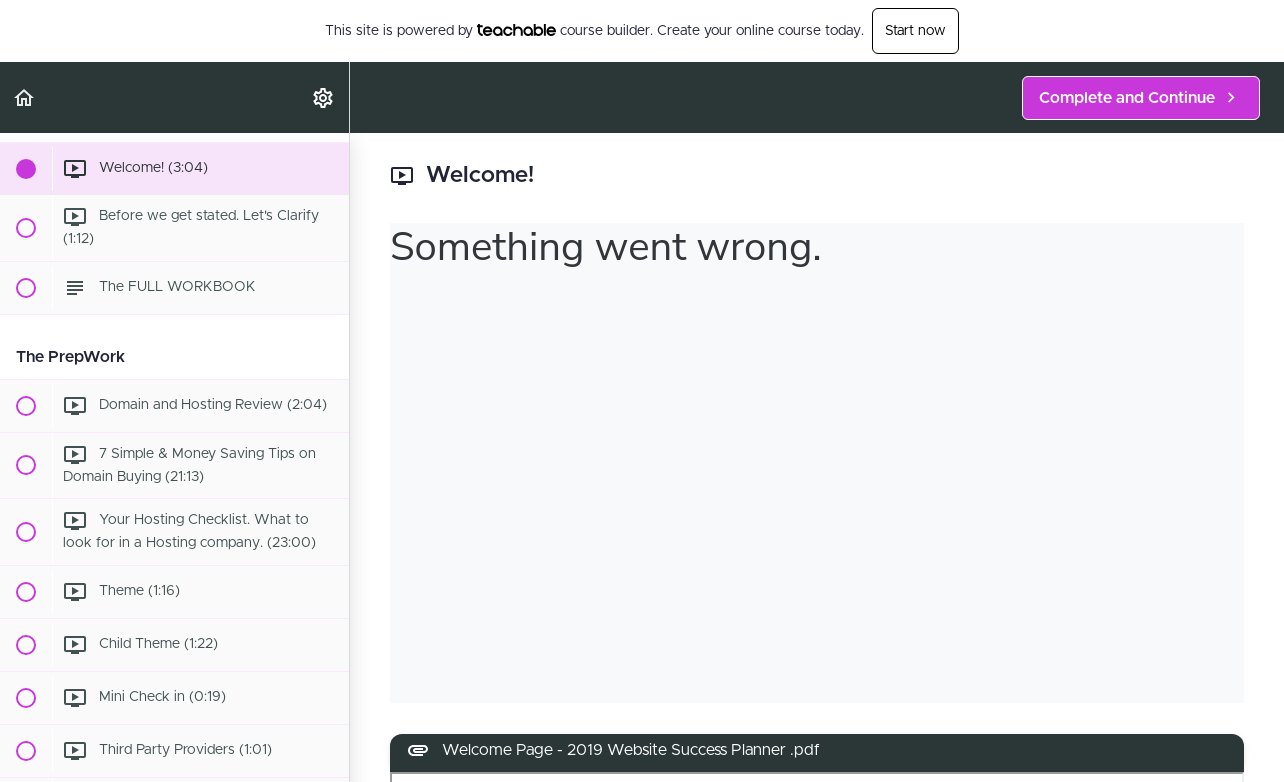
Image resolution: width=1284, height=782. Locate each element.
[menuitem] (324, 97)
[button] (25, 97)
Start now (915, 31)
